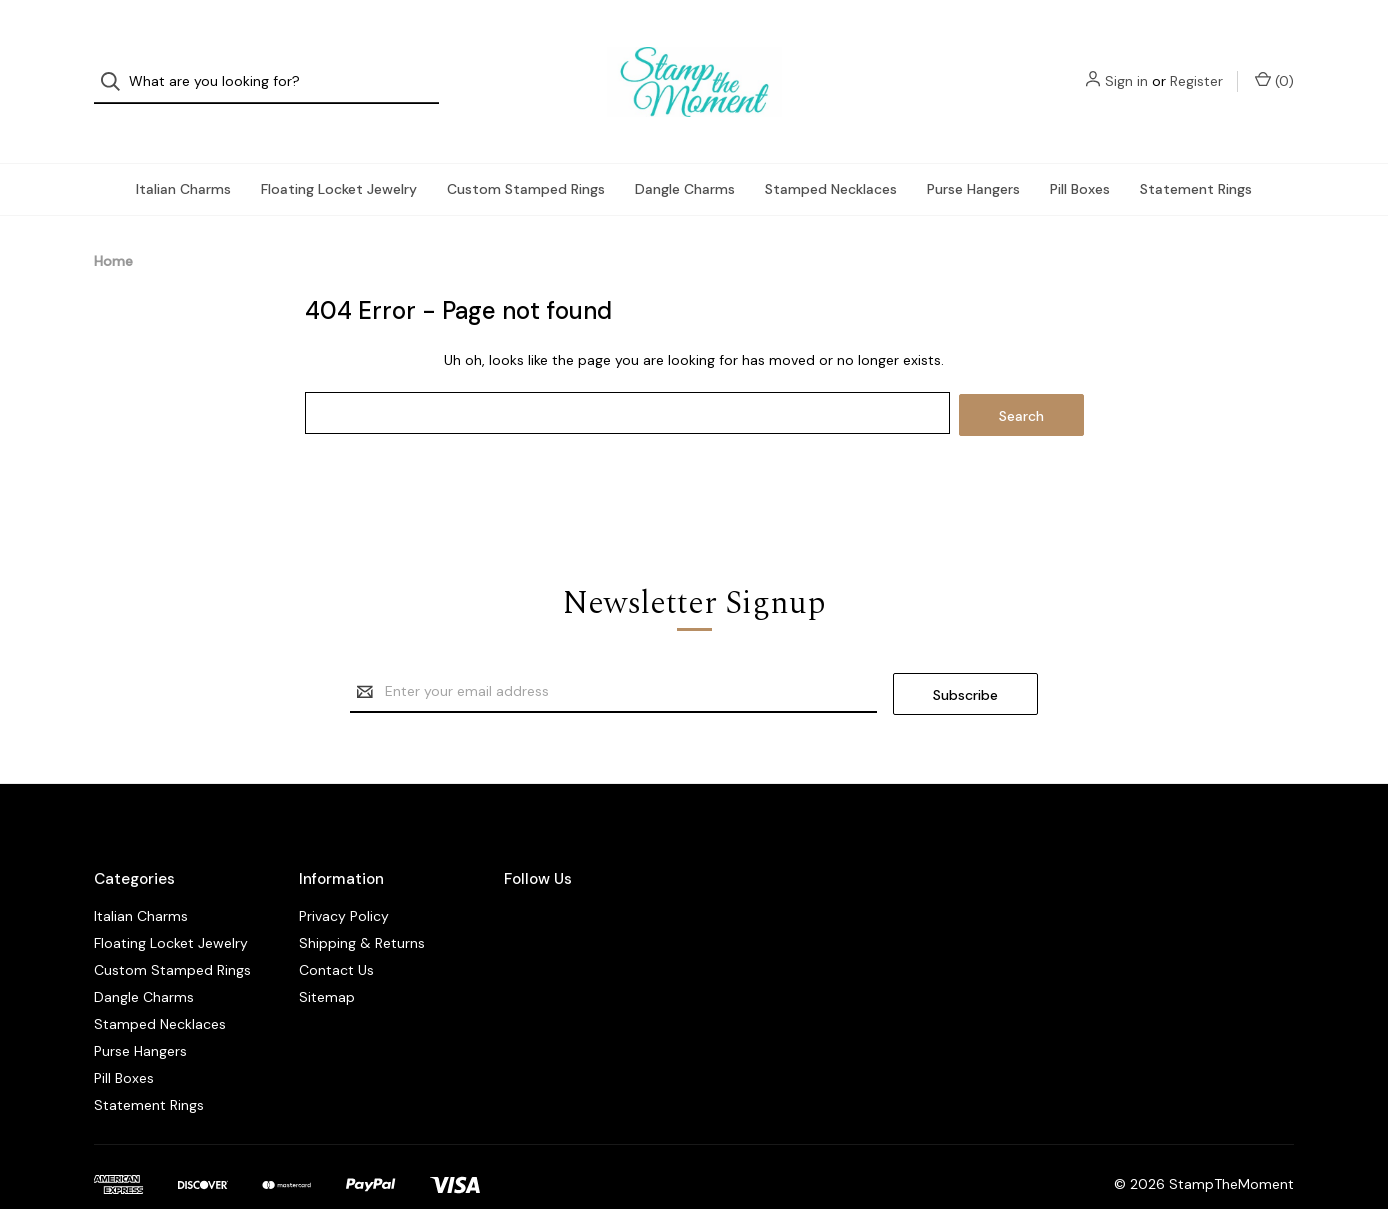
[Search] (116, 65)
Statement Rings (1196, 156)
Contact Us (336, 932)
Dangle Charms (685, 156)
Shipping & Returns (362, 905)
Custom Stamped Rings (526, 156)
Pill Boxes (1080, 156)
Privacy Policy (344, 878)
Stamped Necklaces (831, 156)
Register (1196, 65)
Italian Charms (183, 156)
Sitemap (327, 959)
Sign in (1126, 65)
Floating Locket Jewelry (339, 156)
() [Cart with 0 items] (1274, 64)
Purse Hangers (973, 156)
